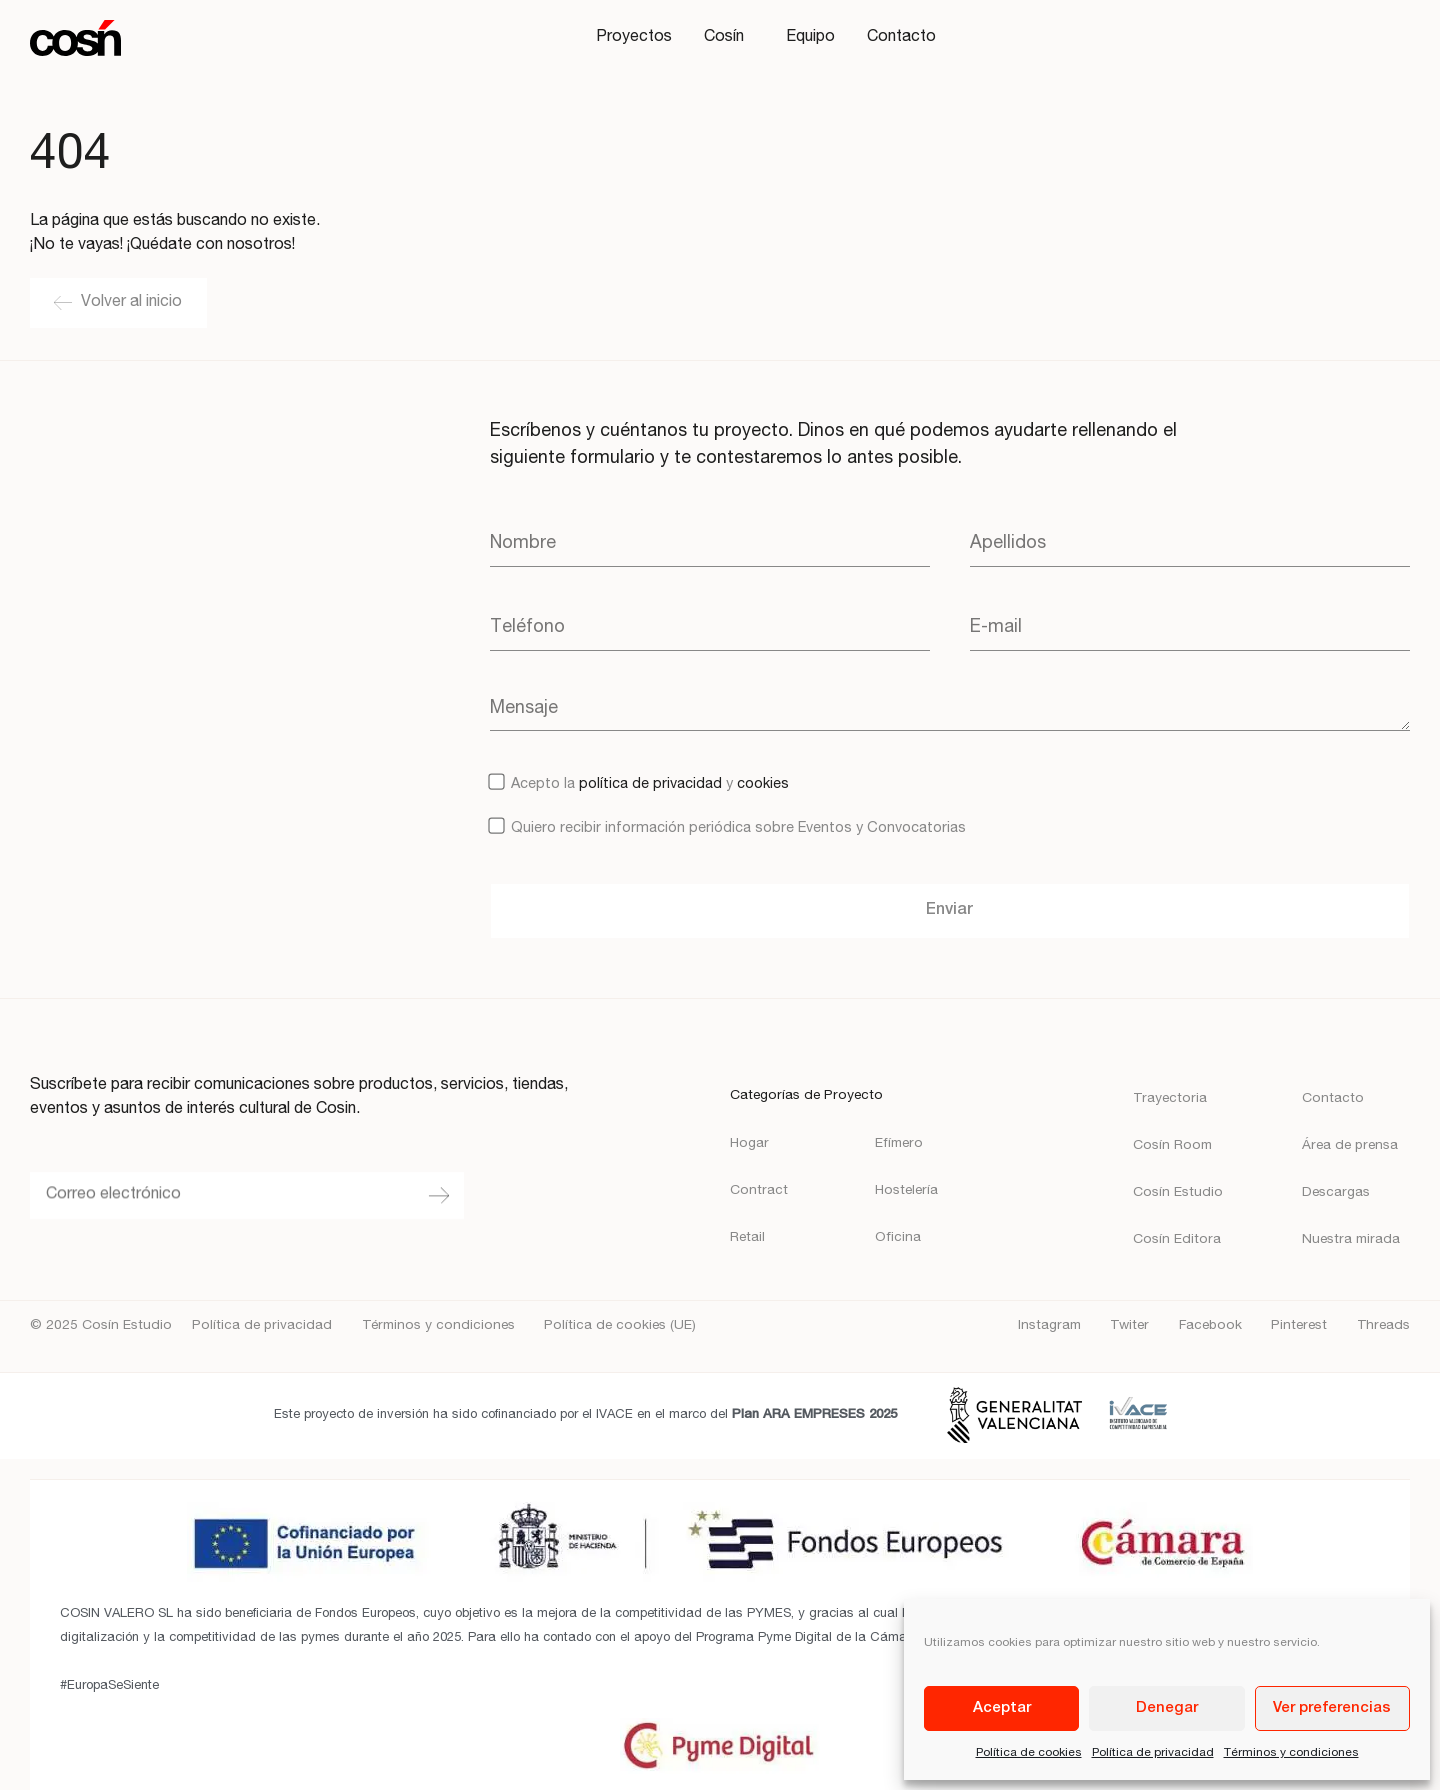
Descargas (1336, 1193)
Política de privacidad (1153, 1753)
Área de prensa (1350, 1146)
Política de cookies (1029, 1753)
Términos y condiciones (1291, 1753)
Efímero (899, 1144)
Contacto (901, 38)
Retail (747, 1238)
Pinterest (1299, 1326)
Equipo (810, 38)
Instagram (1049, 1326)
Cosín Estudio (1178, 1193)
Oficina (898, 1238)
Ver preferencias (1332, 1708)
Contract (759, 1191)
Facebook (1210, 1326)
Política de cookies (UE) (620, 1326)
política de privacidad (650, 785)
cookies (763, 785)
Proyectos (634, 38)
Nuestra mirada (1351, 1240)
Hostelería (906, 1191)
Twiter (1129, 1326)
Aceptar (1002, 1708)
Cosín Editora (1177, 1240)
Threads (1383, 1326)
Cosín (729, 38)
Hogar (749, 1144)
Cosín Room (1172, 1146)
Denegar (1167, 1708)
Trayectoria (1170, 1099)
